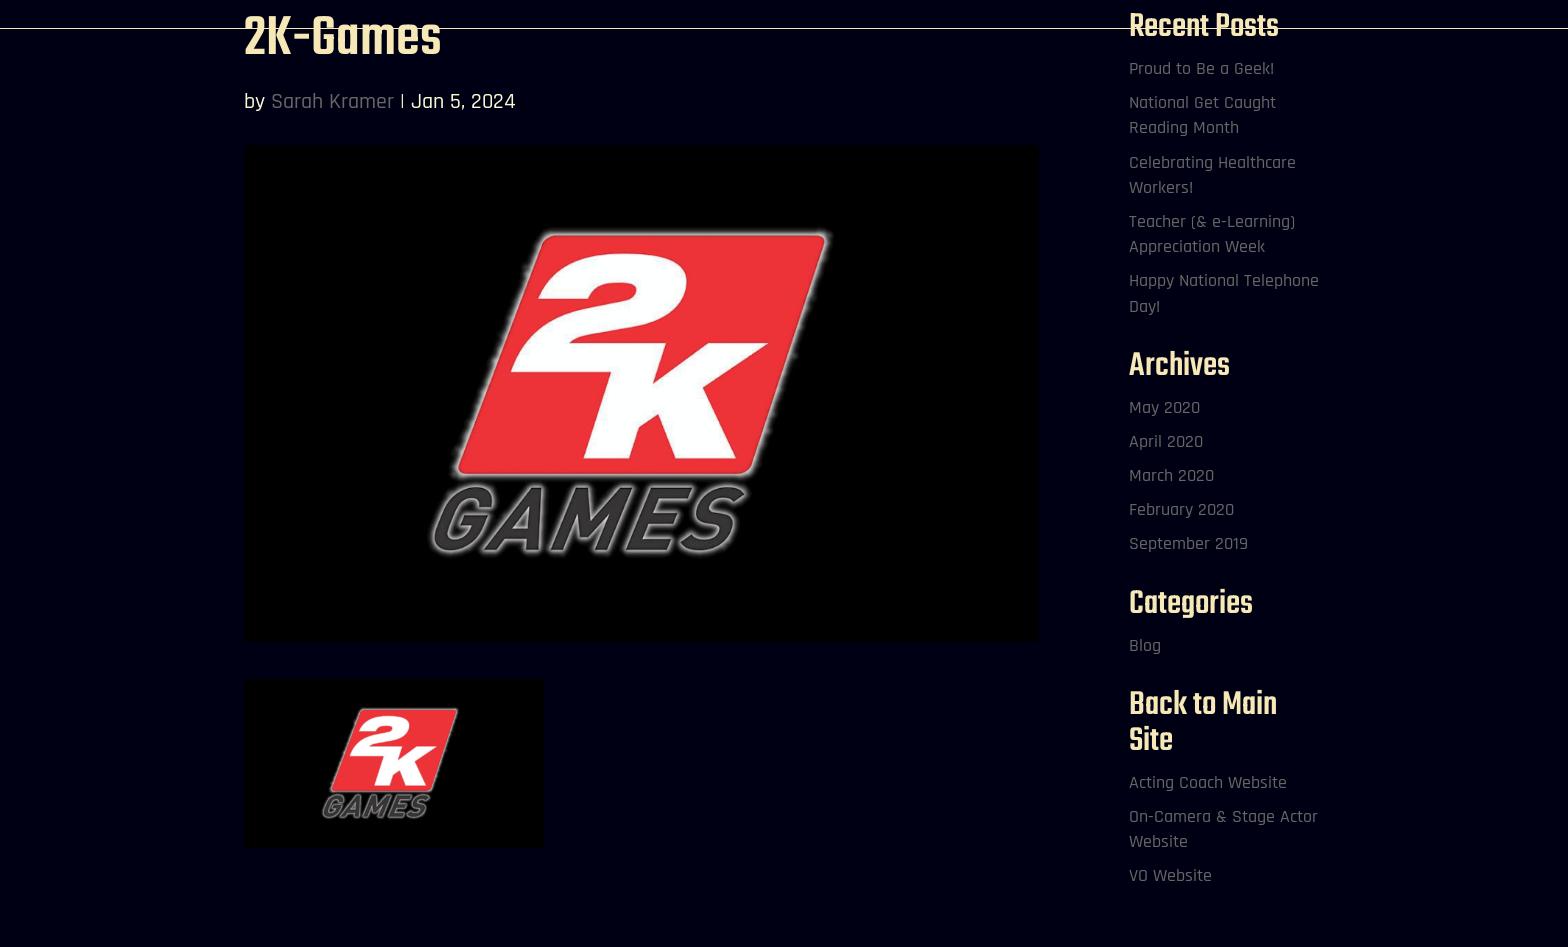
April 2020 (1166, 441)
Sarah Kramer (332, 102)
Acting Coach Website (1208, 782)
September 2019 (1188, 543)
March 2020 (1171, 475)
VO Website (1170, 875)
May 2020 (1164, 407)
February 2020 (1181, 509)
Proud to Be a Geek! (1201, 68)
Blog (1145, 645)
